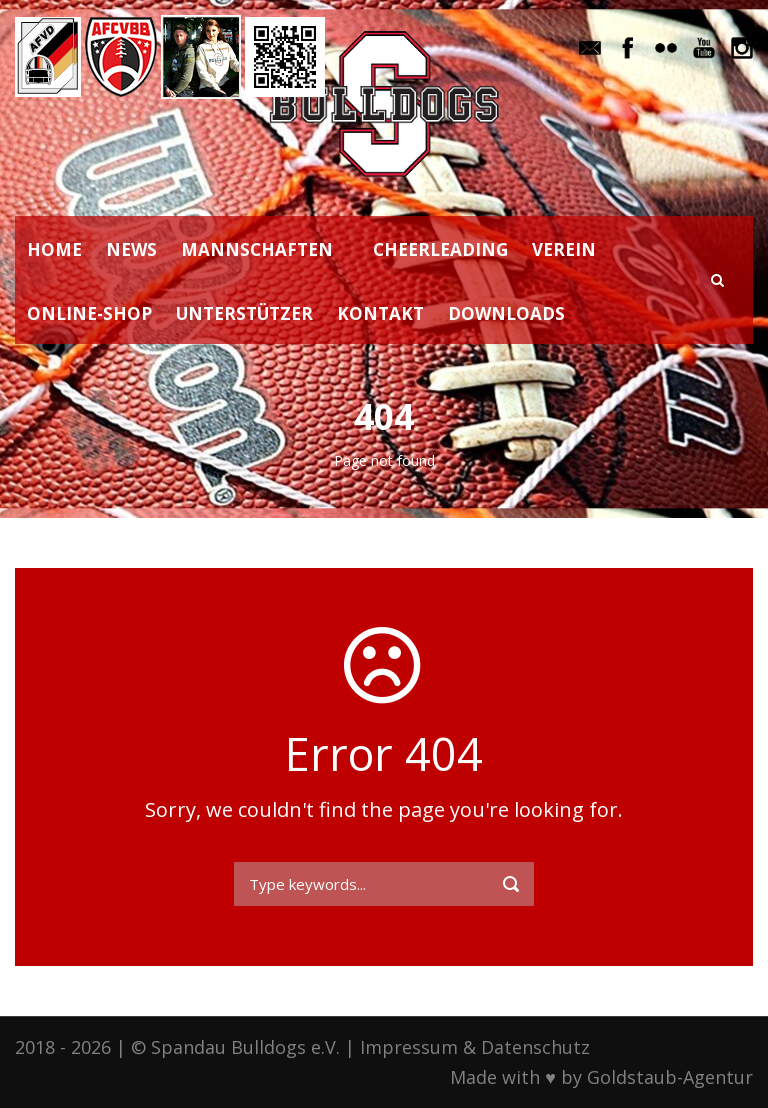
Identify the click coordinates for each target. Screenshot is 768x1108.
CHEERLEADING (440, 249)
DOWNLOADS (506, 313)
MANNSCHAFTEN (257, 249)
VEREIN (564, 249)
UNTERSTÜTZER (244, 313)
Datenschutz (535, 1047)
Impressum (409, 1047)
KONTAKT (380, 313)
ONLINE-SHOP (89, 313)
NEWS (131, 249)
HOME (54, 249)
